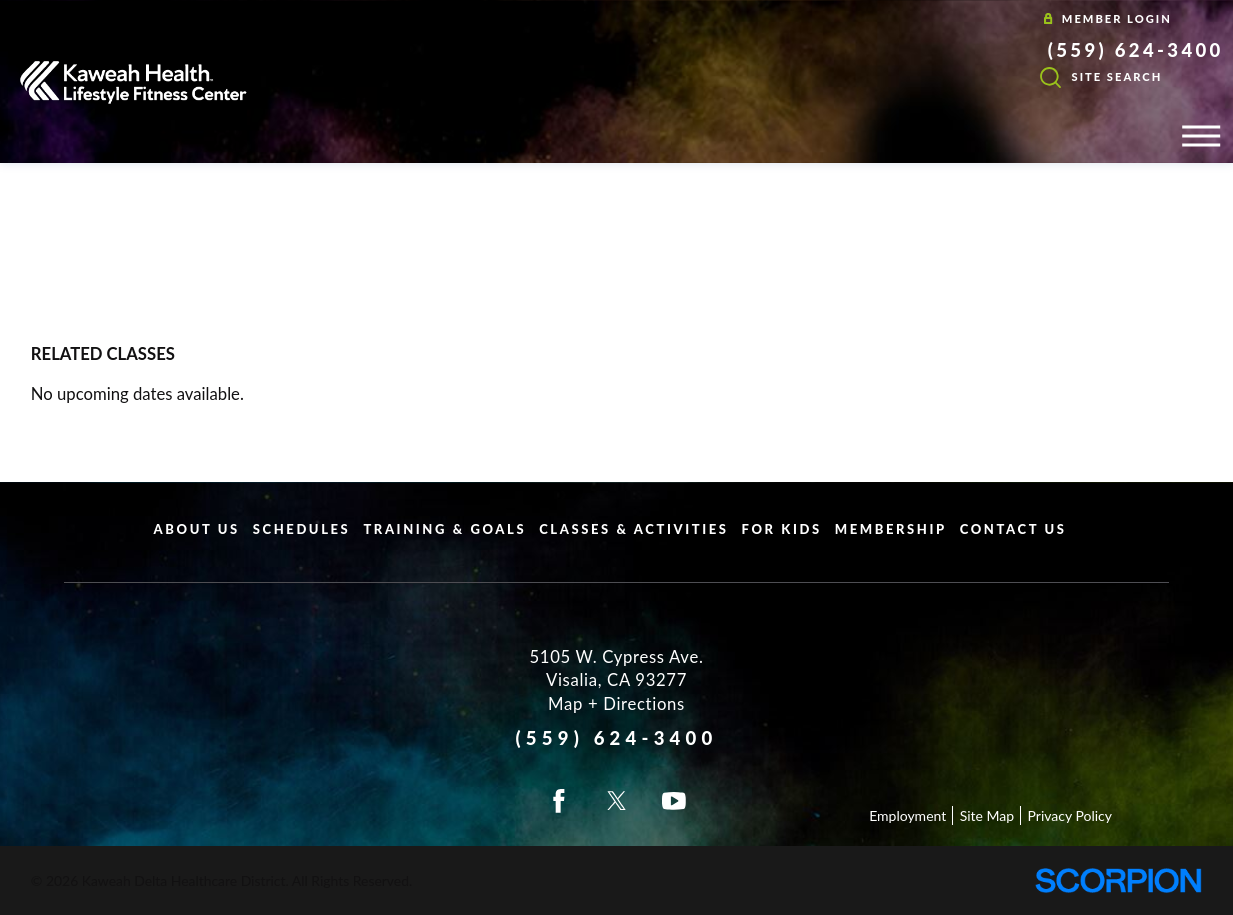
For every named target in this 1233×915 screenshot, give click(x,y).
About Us (197, 529)
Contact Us (1013, 529)
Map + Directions (616, 704)
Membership (891, 529)
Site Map (987, 815)
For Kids (782, 529)
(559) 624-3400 (1136, 50)
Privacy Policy (1070, 815)
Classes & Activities (633, 529)
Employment (907, 815)
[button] (1201, 136)
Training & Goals (444, 529)
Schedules (302, 529)
